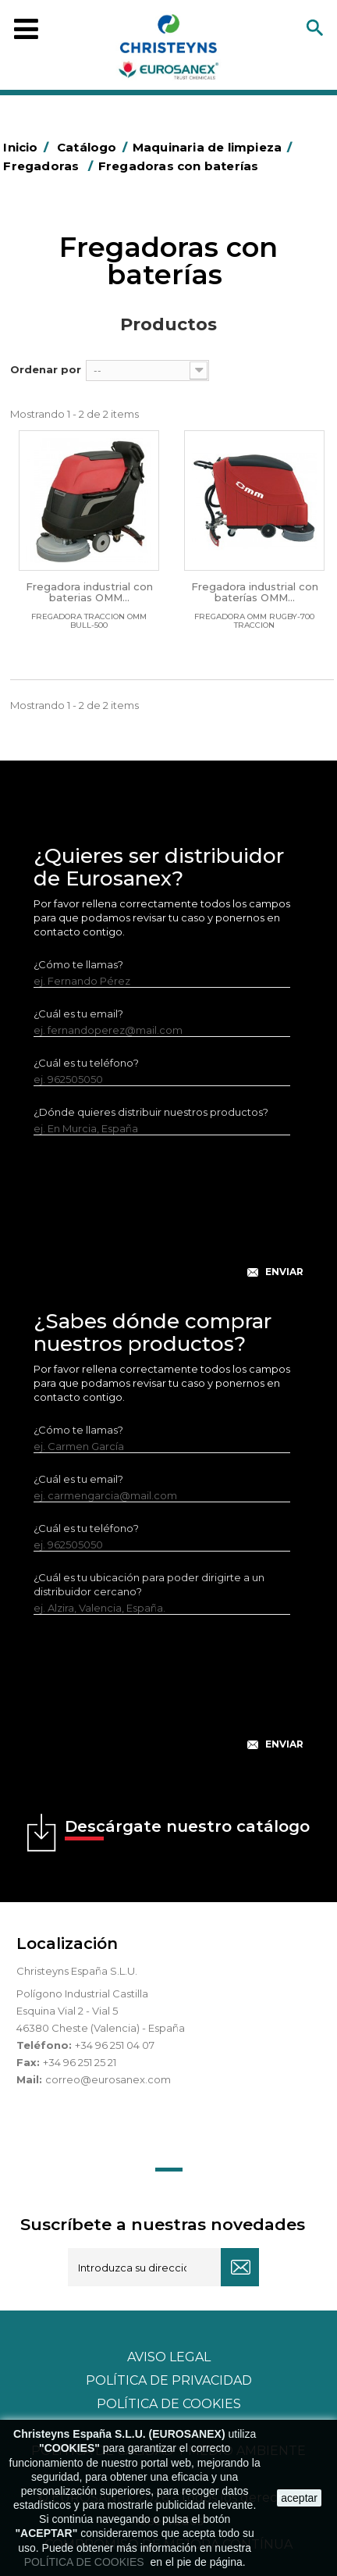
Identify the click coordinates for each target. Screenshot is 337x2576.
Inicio (28, 147)
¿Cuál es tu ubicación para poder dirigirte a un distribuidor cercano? (149, 1584)
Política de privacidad (169, 2380)
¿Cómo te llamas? (78, 964)
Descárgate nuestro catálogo (187, 1828)
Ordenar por (45, 369)
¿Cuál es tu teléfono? (86, 1062)
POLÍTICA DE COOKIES (85, 2562)
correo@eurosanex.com (108, 2079)
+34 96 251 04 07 (114, 2045)
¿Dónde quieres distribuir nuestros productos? (151, 1112)
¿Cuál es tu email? (78, 1013)
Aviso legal (169, 2357)
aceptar (299, 2498)
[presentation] (168, 1218)
